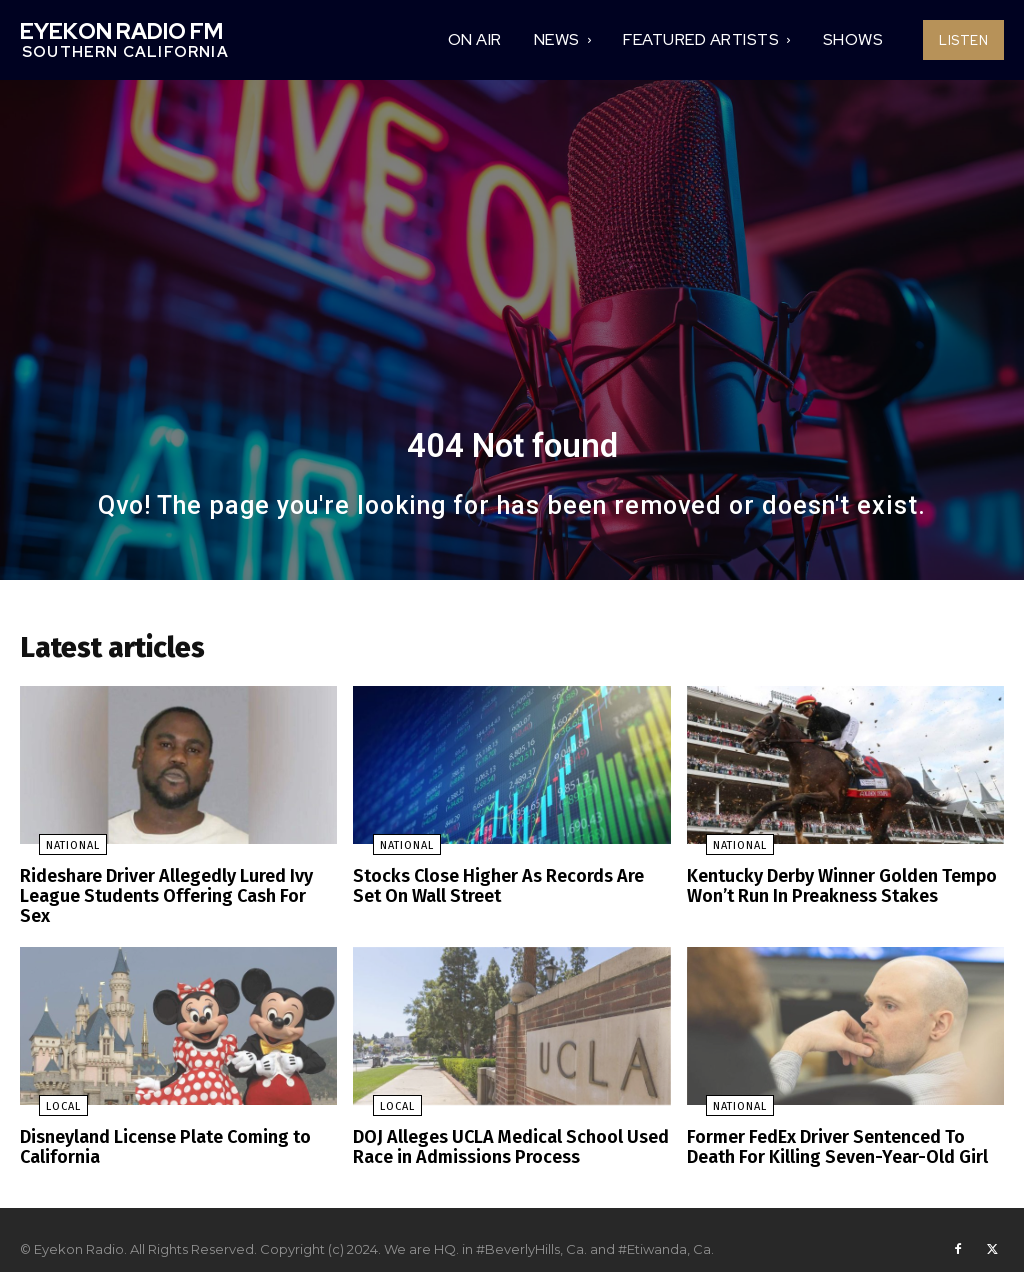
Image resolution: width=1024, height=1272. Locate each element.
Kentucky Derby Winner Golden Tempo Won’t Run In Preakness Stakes (831, 892)
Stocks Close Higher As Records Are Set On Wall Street (505, 892)
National (54, 853)
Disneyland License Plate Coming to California (157, 1129)
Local (44, 1090)
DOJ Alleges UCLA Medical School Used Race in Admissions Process (499, 1129)
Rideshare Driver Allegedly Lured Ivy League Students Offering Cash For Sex (168, 892)
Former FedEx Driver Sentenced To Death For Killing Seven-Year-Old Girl (839, 1129)
